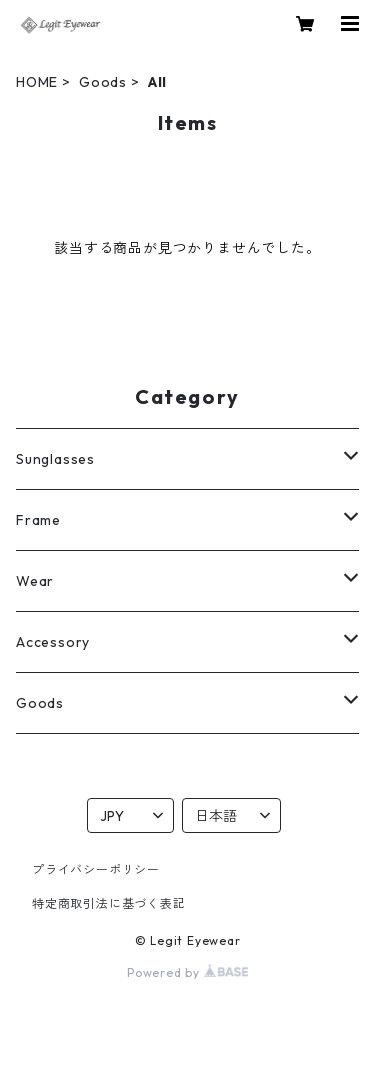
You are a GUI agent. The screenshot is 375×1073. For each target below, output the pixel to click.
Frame (38, 520)
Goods (103, 82)
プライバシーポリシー (96, 869)
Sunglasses (55, 459)
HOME (37, 82)
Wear (35, 581)
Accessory (53, 642)
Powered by (187, 972)
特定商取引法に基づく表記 (109, 903)
